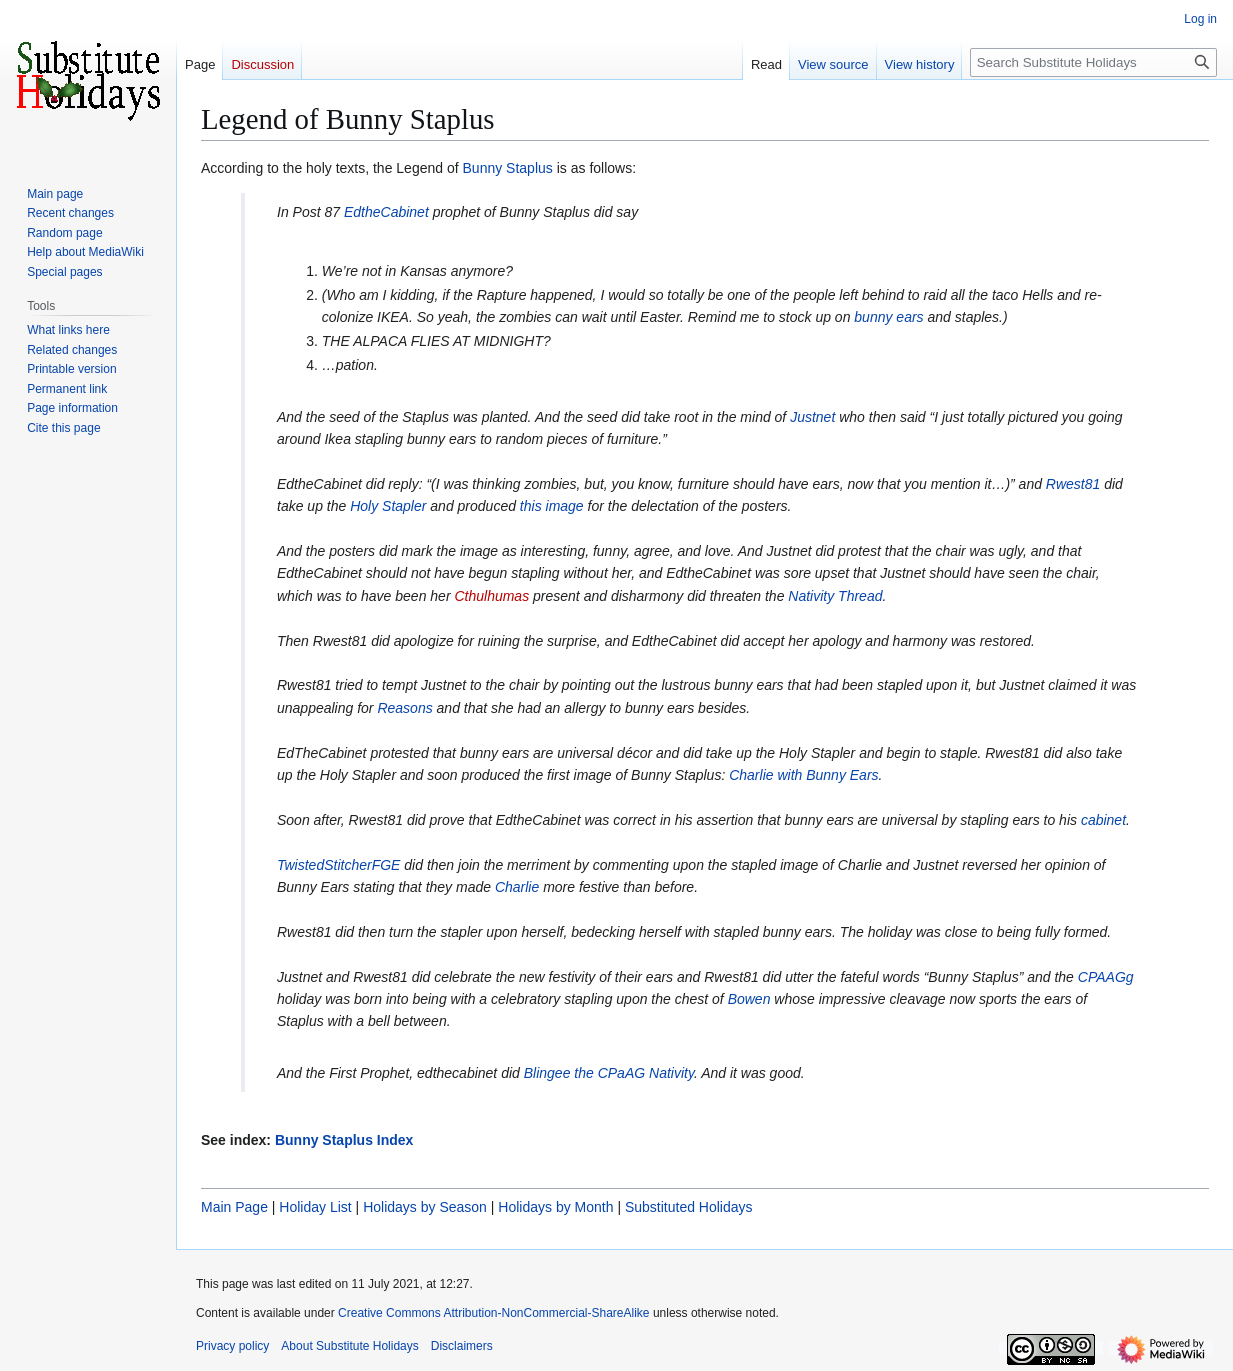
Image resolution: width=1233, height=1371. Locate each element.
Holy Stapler (388, 506)
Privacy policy (232, 1346)
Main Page (234, 1207)
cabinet (1103, 820)
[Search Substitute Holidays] (1093, 62)
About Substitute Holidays (349, 1346)
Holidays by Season (425, 1207)
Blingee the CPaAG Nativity (609, 1073)
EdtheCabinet (386, 212)
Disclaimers (462, 1346)
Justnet (812, 417)
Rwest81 (1073, 484)
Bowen (749, 999)
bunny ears (888, 317)
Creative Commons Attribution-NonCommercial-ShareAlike (493, 1313)
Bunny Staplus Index (344, 1140)
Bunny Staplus (508, 168)
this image (552, 506)
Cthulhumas (491, 596)
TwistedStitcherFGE (338, 865)
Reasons (404, 708)
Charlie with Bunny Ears (803, 775)
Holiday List (315, 1207)
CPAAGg (1106, 977)
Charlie (517, 887)
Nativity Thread (835, 596)
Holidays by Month (555, 1207)
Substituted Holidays (689, 1207)
